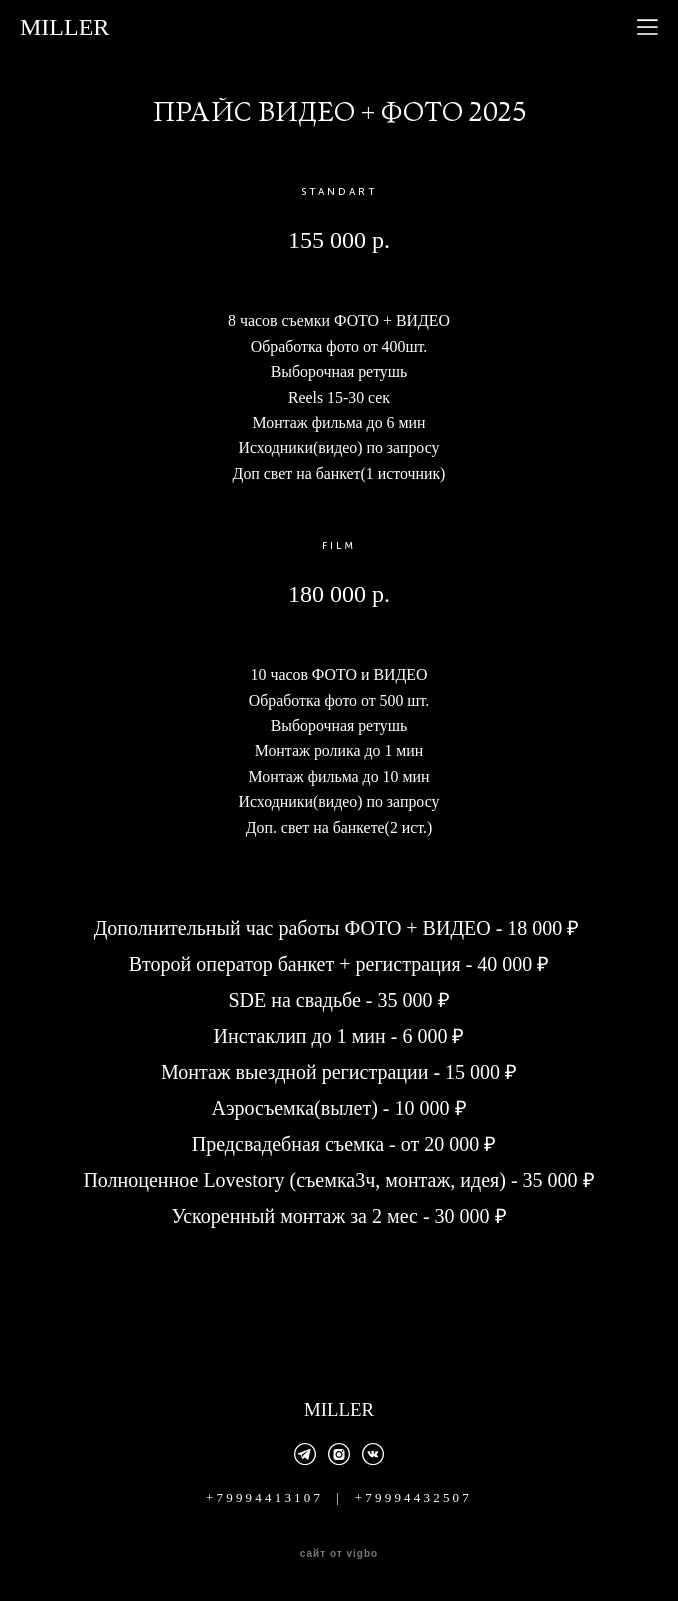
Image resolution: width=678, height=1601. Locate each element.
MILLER (64, 27)
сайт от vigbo (339, 1554)
